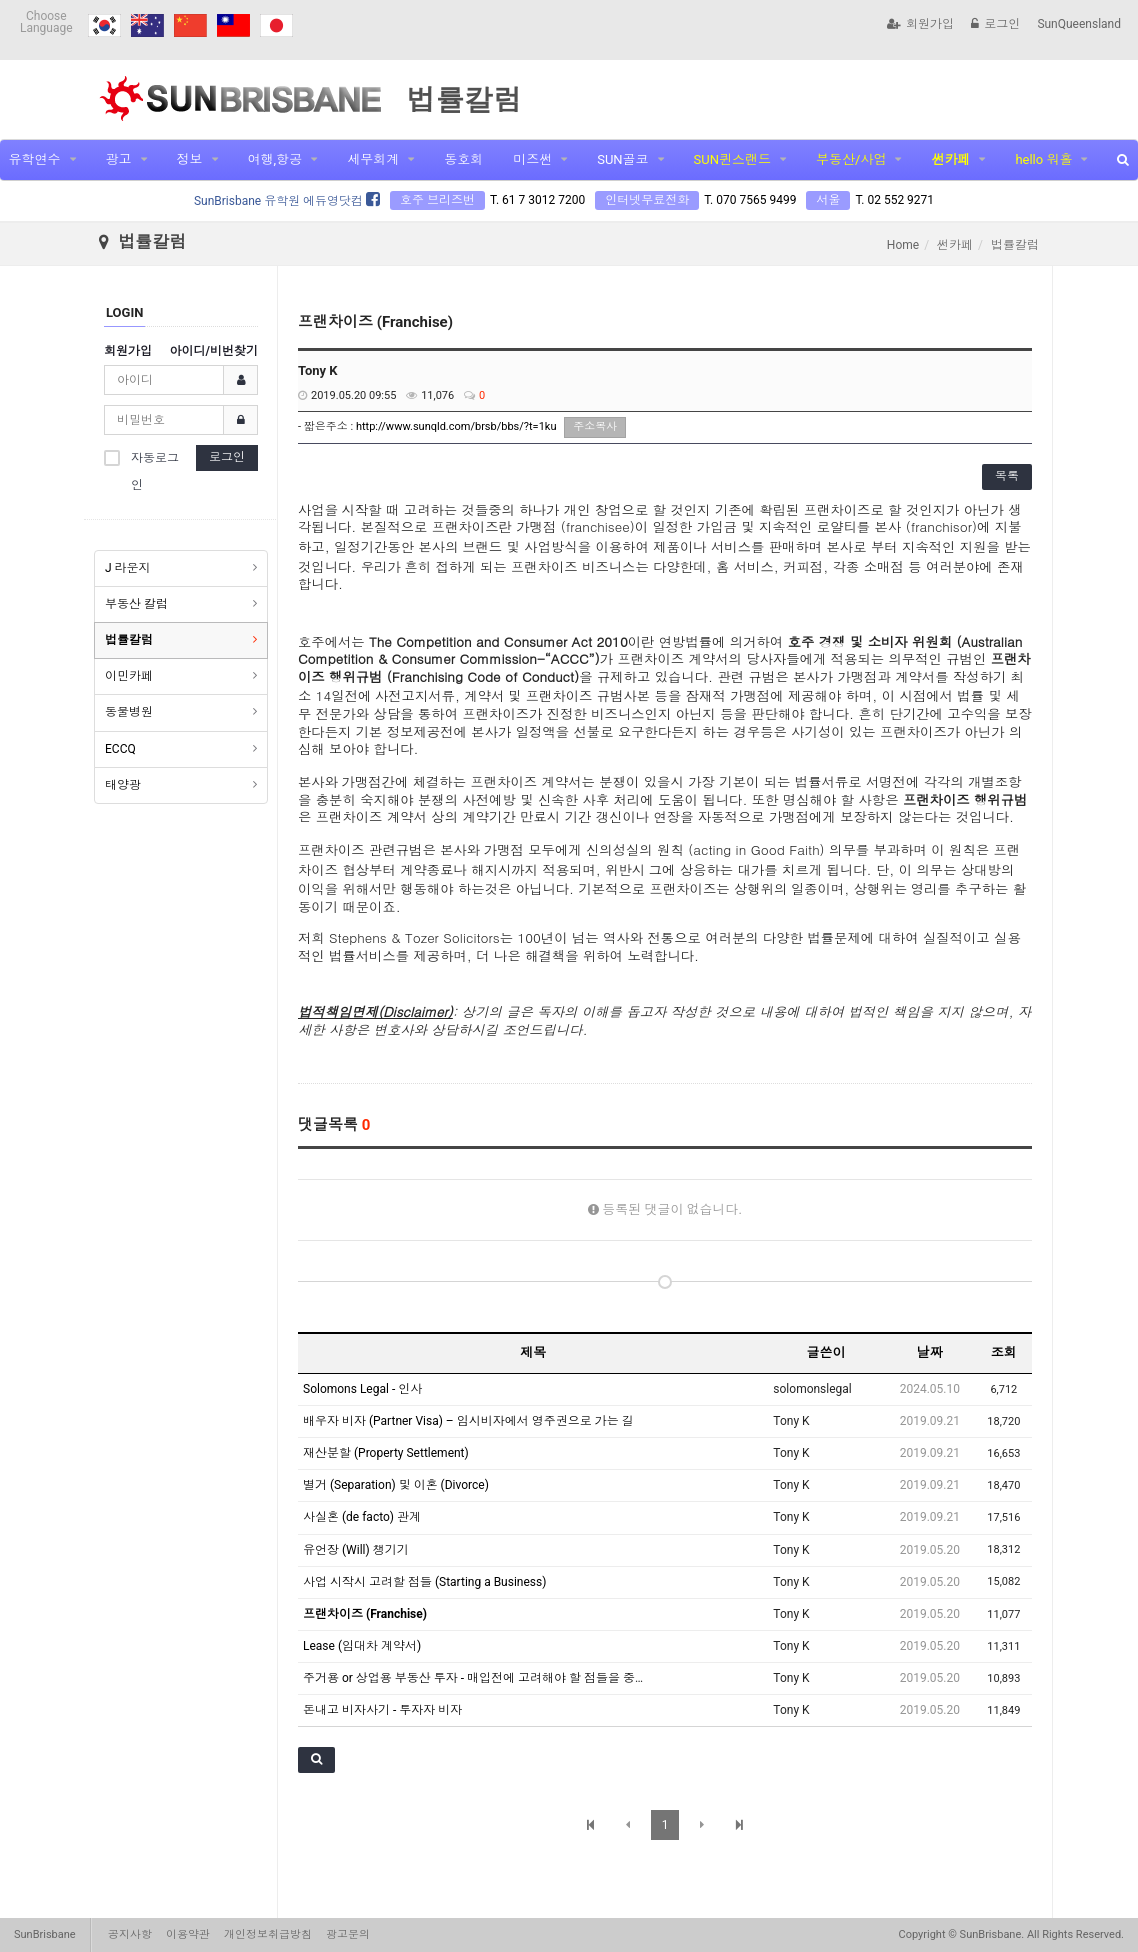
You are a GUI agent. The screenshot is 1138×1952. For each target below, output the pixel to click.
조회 (1004, 1352)
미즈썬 (532, 159)
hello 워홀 (1043, 159)
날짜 (930, 1352)
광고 (119, 159)
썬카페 (950, 159)
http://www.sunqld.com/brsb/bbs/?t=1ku (456, 426)
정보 (190, 159)
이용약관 (188, 1934)
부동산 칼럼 (136, 604)
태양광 (123, 785)
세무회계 (373, 159)
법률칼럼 (129, 640)
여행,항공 (275, 159)
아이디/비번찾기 (214, 351)
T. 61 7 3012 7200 (537, 200)
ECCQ (120, 749)
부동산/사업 (851, 159)
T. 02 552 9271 (894, 200)
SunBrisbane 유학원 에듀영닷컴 (287, 201)
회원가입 (920, 24)
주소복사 (595, 426)
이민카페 (129, 676)
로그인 (995, 24)
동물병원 (129, 712)
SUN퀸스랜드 (732, 159)
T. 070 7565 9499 (750, 200)
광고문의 (348, 1934)
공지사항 (130, 1934)
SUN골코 (622, 159)
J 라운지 (128, 568)
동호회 (463, 159)
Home (903, 245)
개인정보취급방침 (268, 1934)
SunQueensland (1079, 24)
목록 (1007, 476)
